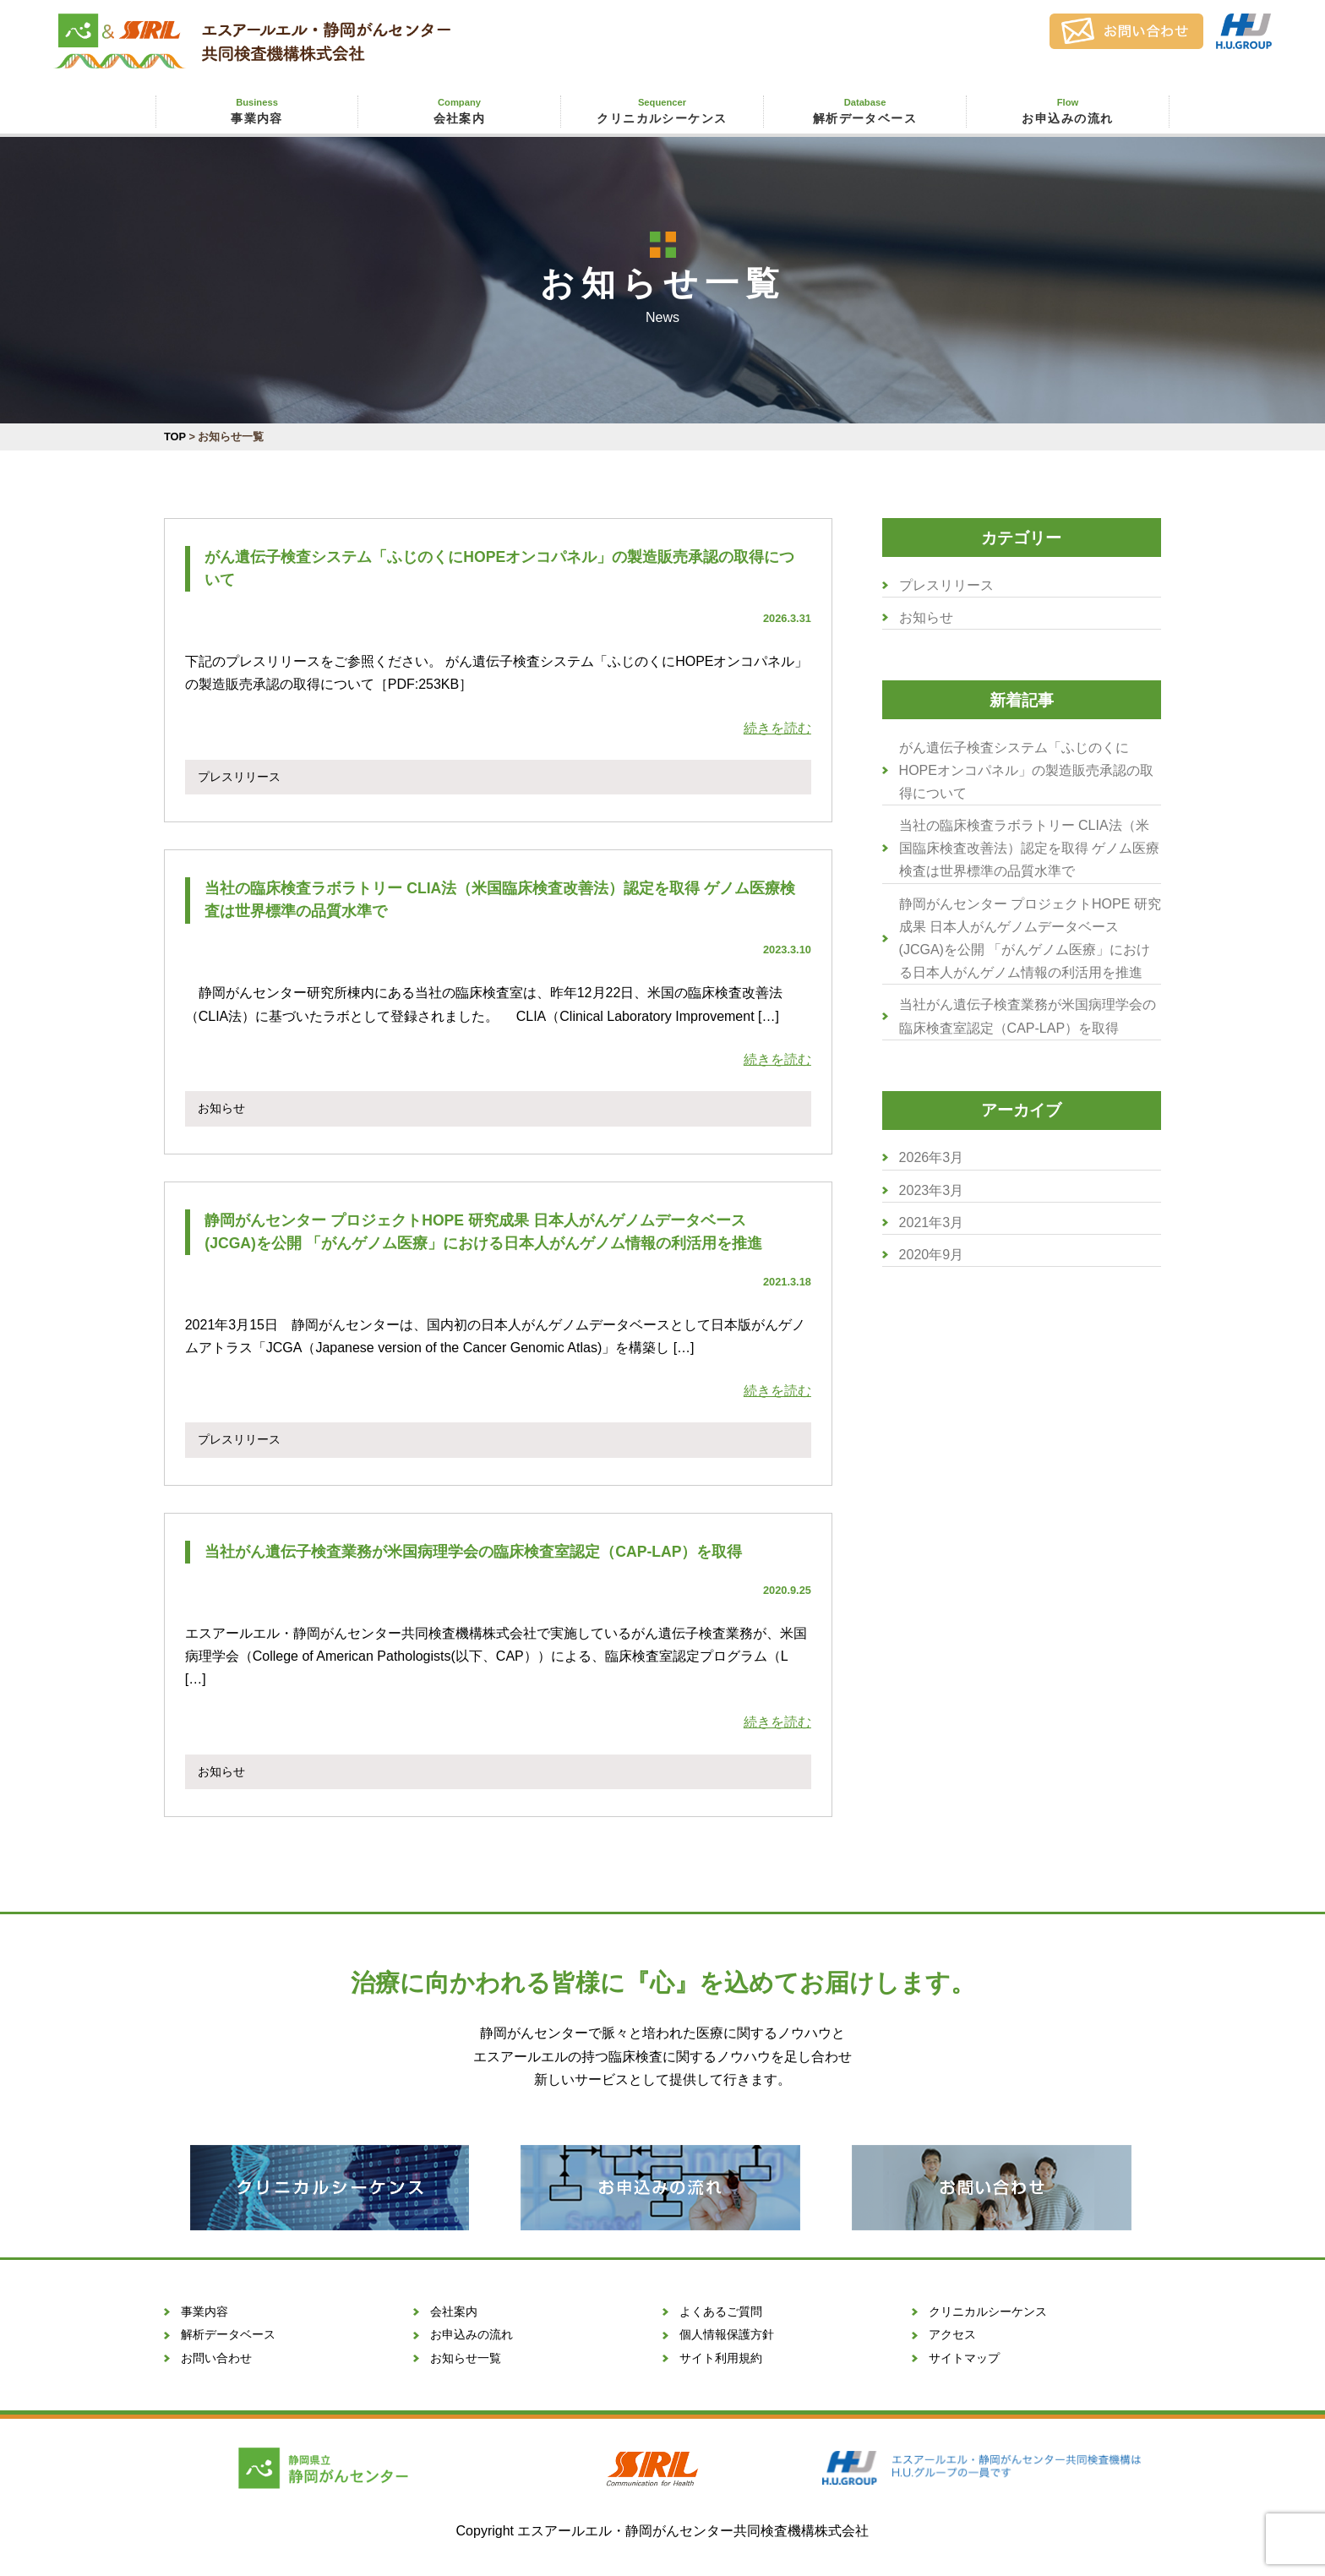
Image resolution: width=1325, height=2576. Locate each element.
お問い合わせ (216, 2358)
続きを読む (777, 728)
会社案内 (459, 110)
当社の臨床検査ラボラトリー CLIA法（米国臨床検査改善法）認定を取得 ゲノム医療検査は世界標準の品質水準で (1029, 848)
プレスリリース (946, 585)
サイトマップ (964, 2358)
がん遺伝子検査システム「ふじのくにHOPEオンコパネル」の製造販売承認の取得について (1026, 770)
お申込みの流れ (1067, 110)
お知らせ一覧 (465, 2358)
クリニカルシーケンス (662, 110)
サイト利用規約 (720, 2358)
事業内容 (256, 110)
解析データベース (864, 110)
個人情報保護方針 (726, 2334)
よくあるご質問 (720, 2311)
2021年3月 (931, 1222)
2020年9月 (931, 1254)
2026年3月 (931, 1157)
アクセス (952, 2334)
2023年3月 (931, 1190)
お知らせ (926, 617)
